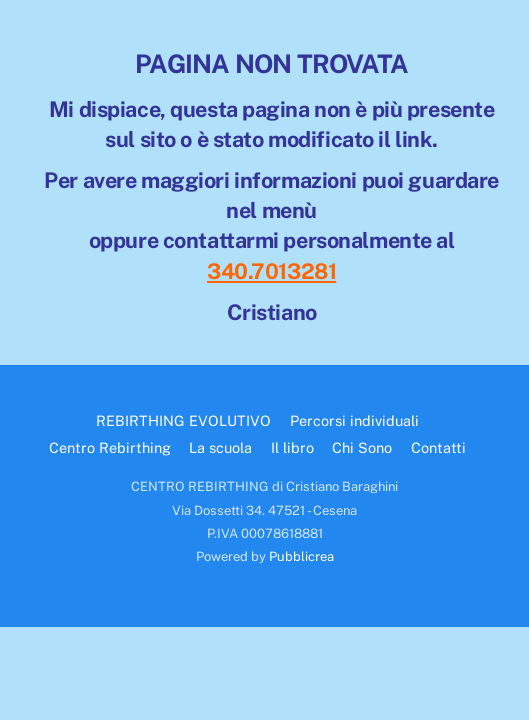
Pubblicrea (301, 556)
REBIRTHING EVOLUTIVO (183, 420)
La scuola (220, 447)
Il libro (292, 447)
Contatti (438, 447)
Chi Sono (362, 447)
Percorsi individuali (354, 420)
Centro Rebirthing (110, 447)
